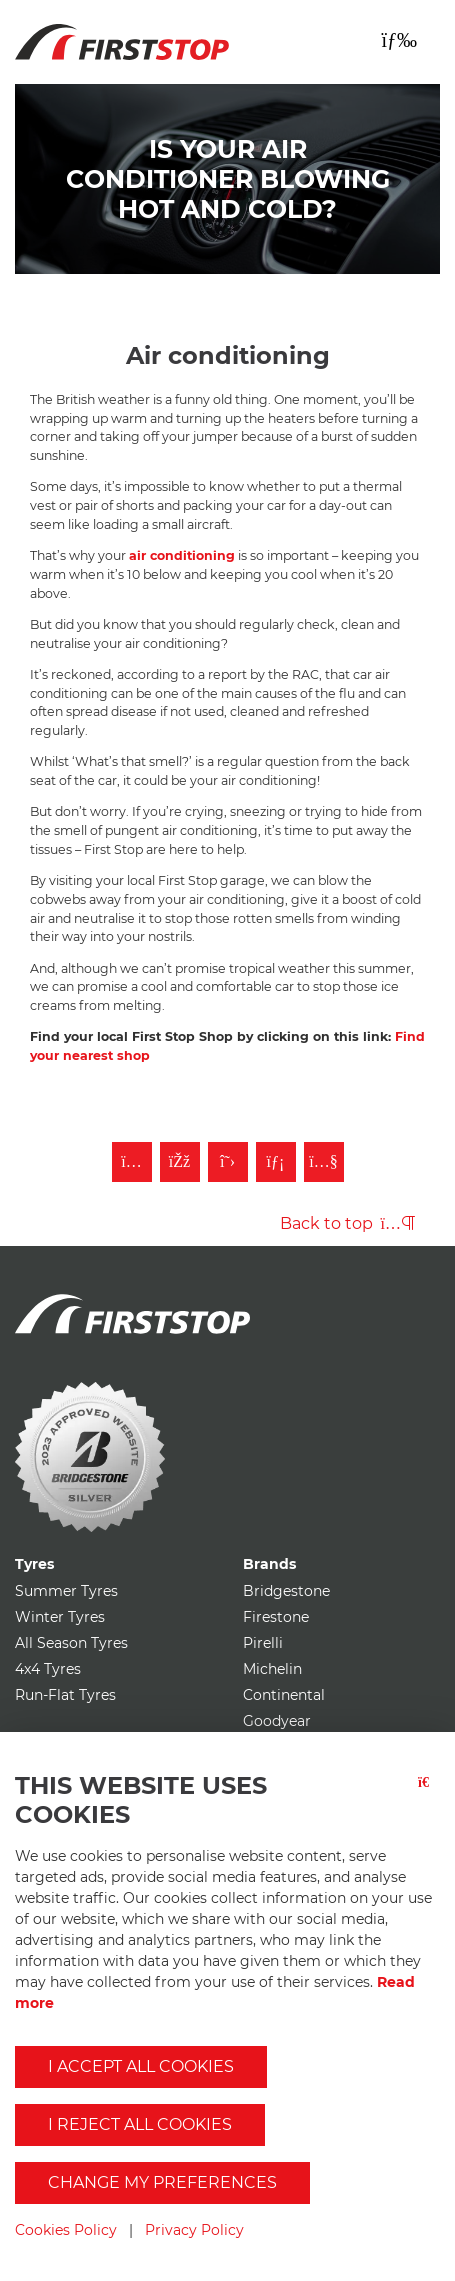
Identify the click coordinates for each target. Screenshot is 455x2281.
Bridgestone (286, 1591)
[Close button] (429, 1809)
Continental (284, 1695)
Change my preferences (162, 2182)
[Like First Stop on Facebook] (180, 1162)
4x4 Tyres (48, 1669)
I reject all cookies (140, 2124)
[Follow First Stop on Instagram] (132, 1162)
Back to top (347, 1223)
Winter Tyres (60, 1617)
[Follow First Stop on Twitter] (228, 1162)
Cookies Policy (66, 2230)
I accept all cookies (141, 2066)
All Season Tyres (71, 1643)
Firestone (276, 1617)
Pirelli (263, 1643)
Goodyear (277, 1721)
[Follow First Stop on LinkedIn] (276, 1162)
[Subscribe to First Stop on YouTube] (324, 1162)
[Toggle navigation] (399, 40)
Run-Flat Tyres (65, 1695)
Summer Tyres (66, 1591)
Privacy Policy (194, 2230)
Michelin (272, 1669)
